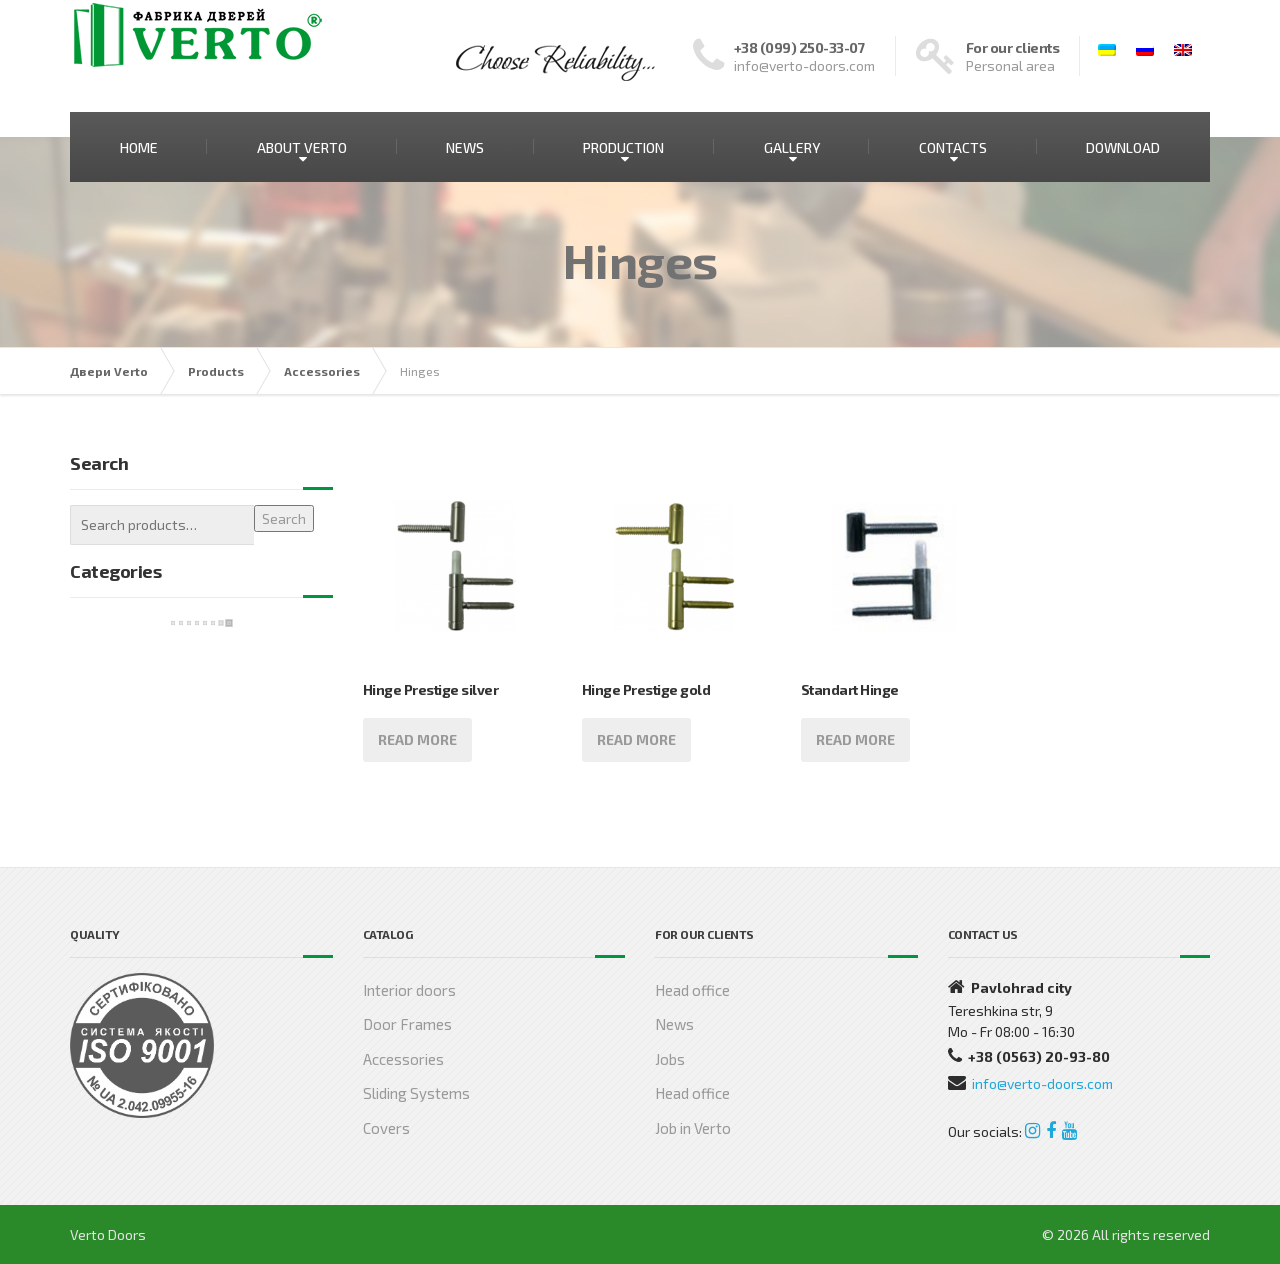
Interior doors (409, 990)
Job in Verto (693, 1128)
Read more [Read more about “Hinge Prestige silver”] (417, 739)
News (674, 1024)
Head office (692, 990)
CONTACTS (953, 147)
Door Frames (407, 1024)
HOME (139, 147)
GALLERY (792, 147)
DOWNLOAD (1123, 147)
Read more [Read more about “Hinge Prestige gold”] (636, 739)
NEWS (465, 147)
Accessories (403, 1059)
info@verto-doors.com (1042, 1083)
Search (284, 518)
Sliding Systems (416, 1093)
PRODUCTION (623, 147)
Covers (386, 1128)
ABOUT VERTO (302, 147)
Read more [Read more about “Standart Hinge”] (855, 739)
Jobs (670, 1059)
